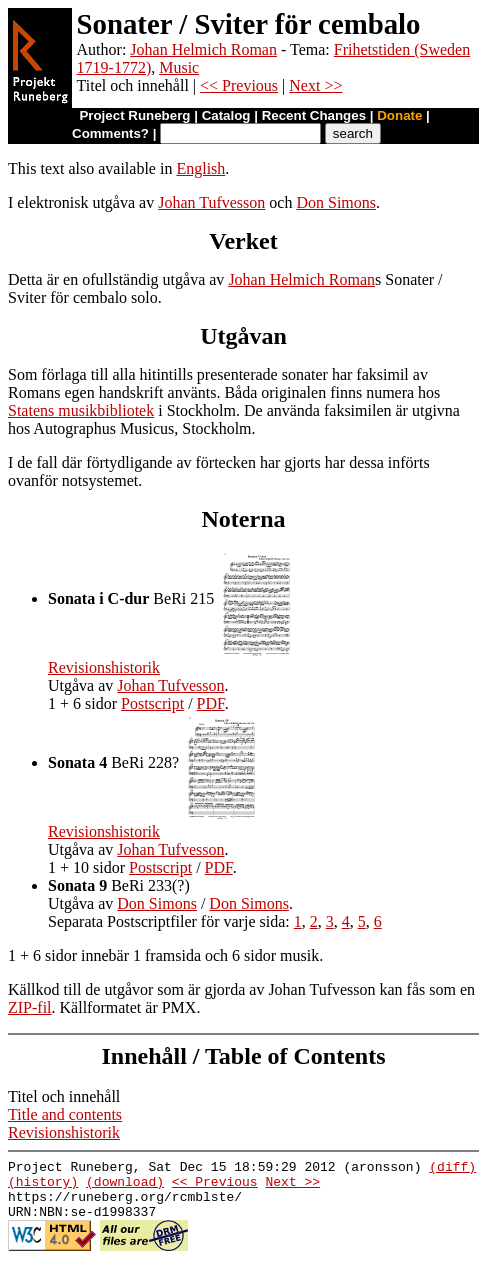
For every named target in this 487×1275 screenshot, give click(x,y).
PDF (211, 703)
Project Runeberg (134, 115)
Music (179, 67)
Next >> (315, 85)
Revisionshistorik (104, 667)
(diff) (452, 1169)
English (200, 168)
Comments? (110, 133)
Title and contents (65, 1114)
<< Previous (239, 85)
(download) (125, 1187)
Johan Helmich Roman (203, 49)
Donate (399, 115)
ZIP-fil (30, 1007)
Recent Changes (314, 115)
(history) (43, 1187)
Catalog (226, 115)
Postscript (152, 703)
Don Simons (336, 202)
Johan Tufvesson (211, 202)
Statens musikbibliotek (81, 410)
